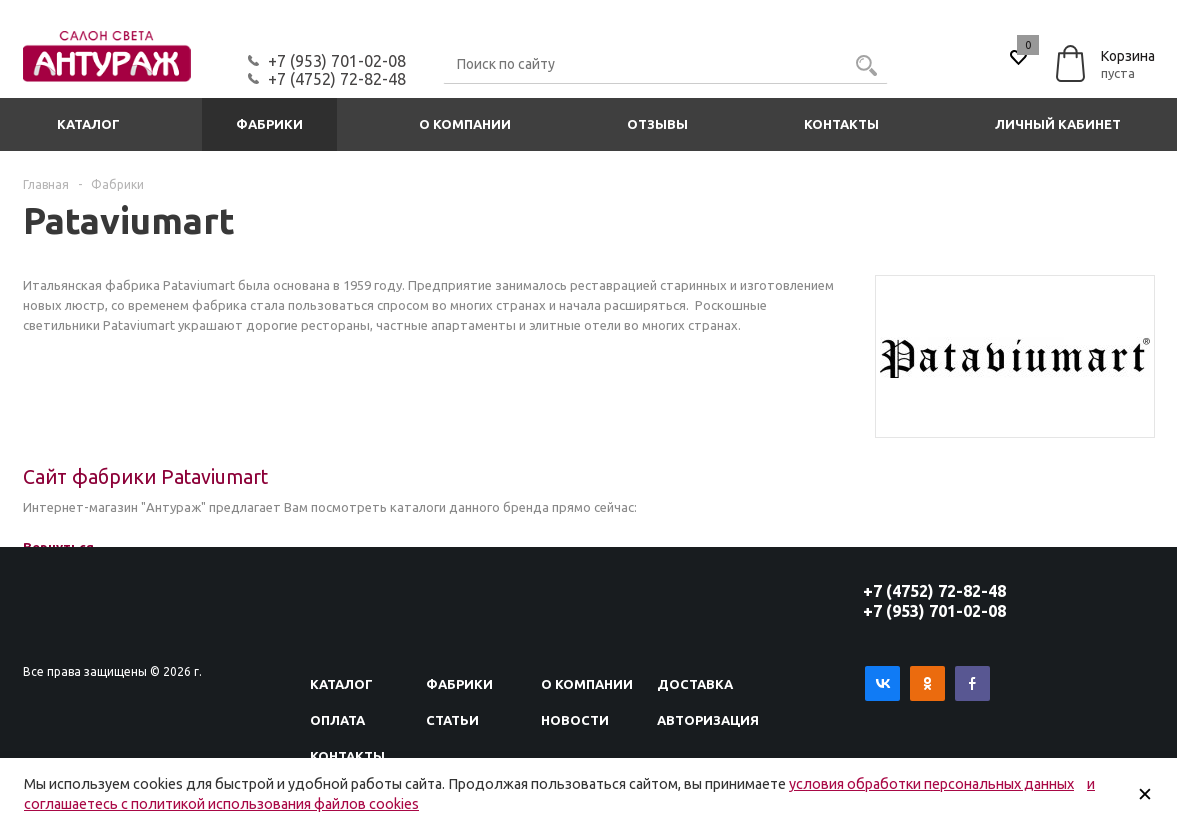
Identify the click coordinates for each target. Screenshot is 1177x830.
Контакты (841, 124)
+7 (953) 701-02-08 (337, 61)
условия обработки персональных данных (931, 784)
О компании (465, 124)
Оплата (337, 720)
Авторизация (708, 720)
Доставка (695, 684)
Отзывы (657, 124)
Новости (575, 720)
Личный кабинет (1058, 124)
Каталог (88, 124)
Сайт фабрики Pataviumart (145, 477)
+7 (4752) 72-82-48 (337, 79)
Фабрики (269, 124)
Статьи (452, 720)
